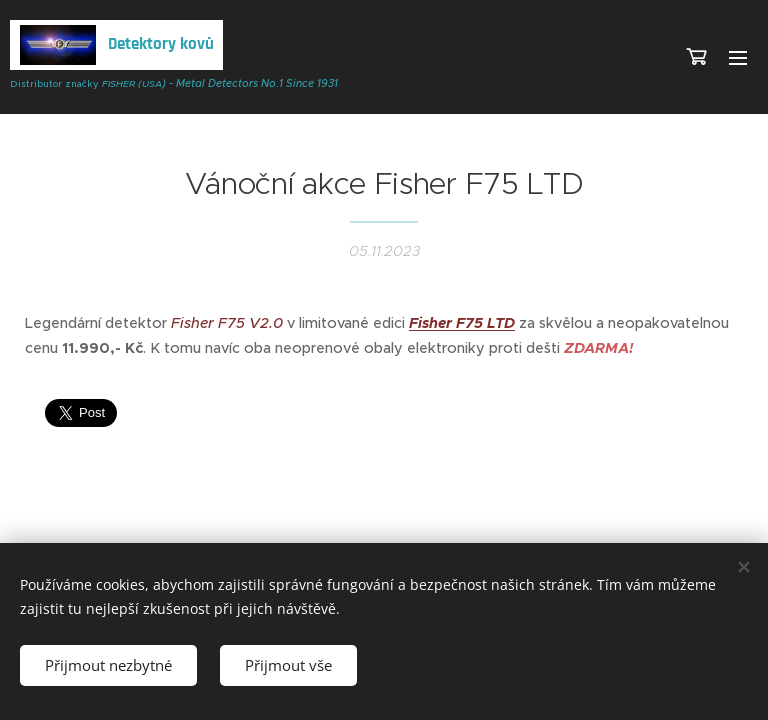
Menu (738, 58)
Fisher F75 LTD (462, 323)
